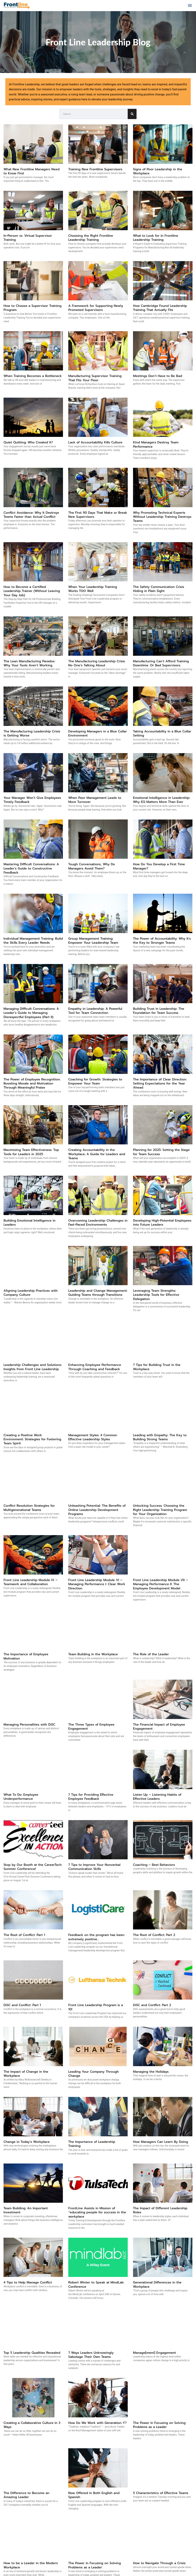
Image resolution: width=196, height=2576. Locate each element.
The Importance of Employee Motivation (26, 1658)
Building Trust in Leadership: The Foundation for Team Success (158, 1013)
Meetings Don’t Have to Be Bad (157, 378)
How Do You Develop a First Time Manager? (159, 868)
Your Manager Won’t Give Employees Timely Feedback (32, 802)
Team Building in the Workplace (93, 1656)
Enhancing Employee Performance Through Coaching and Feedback (94, 1369)
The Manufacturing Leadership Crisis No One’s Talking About (96, 665)
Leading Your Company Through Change (93, 2076)
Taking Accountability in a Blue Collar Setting (162, 735)
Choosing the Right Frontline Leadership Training (90, 240)
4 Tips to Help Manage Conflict (28, 2285)
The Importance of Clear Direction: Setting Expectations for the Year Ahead (160, 1086)
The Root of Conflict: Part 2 (154, 1937)
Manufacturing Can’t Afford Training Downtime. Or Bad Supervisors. (161, 665)
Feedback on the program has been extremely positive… (96, 1939)
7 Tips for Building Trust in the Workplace (156, 1369)
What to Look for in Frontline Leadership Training (155, 240)
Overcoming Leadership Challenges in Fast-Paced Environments (97, 1225)
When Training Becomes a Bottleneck (33, 378)
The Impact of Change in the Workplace (26, 2076)
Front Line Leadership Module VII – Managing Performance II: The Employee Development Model (160, 1586)
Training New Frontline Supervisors (95, 171)
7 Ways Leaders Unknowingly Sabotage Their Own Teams (91, 2357)
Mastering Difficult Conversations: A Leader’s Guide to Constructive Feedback (31, 871)
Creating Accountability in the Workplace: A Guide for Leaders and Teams (96, 1156)
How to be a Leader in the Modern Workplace (31, 2567)
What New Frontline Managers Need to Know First (31, 173)
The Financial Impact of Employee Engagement (159, 1729)
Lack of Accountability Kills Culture (95, 445)
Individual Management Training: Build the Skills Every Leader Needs (33, 943)
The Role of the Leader (151, 1656)
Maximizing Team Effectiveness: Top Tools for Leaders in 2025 (31, 1154)
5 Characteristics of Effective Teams (160, 2495)
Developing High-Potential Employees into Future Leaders (162, 1225)
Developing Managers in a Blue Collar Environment (97, 735)
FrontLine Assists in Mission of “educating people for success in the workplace (97, 2214)
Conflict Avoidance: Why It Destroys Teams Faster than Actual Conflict (31, 517)
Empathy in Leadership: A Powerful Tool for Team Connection (95, 1013)
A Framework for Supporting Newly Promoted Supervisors (95, 310)
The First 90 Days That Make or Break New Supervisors (97, 517)
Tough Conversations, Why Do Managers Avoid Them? (91, 868)
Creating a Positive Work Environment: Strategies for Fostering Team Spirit (32, 1441)
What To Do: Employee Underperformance (21, 1799)
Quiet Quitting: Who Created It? (28, 445)
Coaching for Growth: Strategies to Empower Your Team (95, 1083)
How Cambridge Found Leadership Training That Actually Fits (160, 310)
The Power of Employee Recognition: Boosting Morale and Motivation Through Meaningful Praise (32, 1086)
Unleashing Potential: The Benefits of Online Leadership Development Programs (97, 1512)
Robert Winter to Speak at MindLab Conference (96, 2287)
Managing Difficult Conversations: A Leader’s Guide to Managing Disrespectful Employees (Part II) (31, 1015)
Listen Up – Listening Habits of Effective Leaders (157, 1799)
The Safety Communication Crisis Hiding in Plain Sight (158, 591)
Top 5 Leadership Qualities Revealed (32, 2355)
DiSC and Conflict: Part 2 (152, 2007)
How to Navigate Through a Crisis (159, 2565)
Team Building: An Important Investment (26, 2212)
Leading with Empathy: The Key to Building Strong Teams (160, 1439)
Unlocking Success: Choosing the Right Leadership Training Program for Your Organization (160, 1512)
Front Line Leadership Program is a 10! (95, 2009)
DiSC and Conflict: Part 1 (22, 2007)
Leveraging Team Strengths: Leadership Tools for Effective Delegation (156, 1297)
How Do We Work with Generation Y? (97, 2425)
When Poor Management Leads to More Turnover (94, 802)
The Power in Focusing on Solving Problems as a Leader (159, 2427)
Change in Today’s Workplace (27, 2144)
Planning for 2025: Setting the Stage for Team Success (161, 1154)
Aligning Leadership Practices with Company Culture (31, 1295)
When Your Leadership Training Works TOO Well (92, 591)
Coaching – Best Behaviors (154, 1867)
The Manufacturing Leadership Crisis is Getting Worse (32, 735)
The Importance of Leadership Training (91, 2146)
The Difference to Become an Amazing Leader (26, 2497)
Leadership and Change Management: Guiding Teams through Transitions (97, 1295)
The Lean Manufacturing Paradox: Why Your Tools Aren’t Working (29, 665)
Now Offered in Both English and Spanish (93, 2497)
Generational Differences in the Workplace (157, 2287)
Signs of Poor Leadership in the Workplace (157, 173)
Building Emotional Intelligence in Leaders (29, 1225)
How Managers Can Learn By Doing (160, 2144)
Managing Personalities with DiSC (29, 1727)
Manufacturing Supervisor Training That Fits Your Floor (95, 380)
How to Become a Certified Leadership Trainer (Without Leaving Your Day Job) (32, 593)
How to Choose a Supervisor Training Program (33, 310)
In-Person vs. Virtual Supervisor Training (28, 240)
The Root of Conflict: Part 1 (24, 1937)
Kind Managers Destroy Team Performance (156, 447)
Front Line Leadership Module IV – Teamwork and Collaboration (31, 1584)
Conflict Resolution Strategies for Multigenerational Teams (29, 1510)
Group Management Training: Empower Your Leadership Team (93, 943)
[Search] (132, 116)
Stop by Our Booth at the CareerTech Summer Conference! (33, 1869)
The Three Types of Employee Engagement (91, 1729)
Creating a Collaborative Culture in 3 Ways (32, 2427)
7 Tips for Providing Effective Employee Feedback (90, 1799)
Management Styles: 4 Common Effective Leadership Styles (92, 1439)
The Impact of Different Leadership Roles (160, 2212)
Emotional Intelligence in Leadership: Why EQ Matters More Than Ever (161, 802)
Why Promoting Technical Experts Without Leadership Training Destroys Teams (162, 519)
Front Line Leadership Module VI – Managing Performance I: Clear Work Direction (96, 1586)
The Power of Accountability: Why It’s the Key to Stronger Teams (162, 943)
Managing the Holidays (151, 2074)
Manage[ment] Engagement (154, 2355)
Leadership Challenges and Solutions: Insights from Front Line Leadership (33, 1369)
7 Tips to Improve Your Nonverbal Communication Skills (94, 1869)
